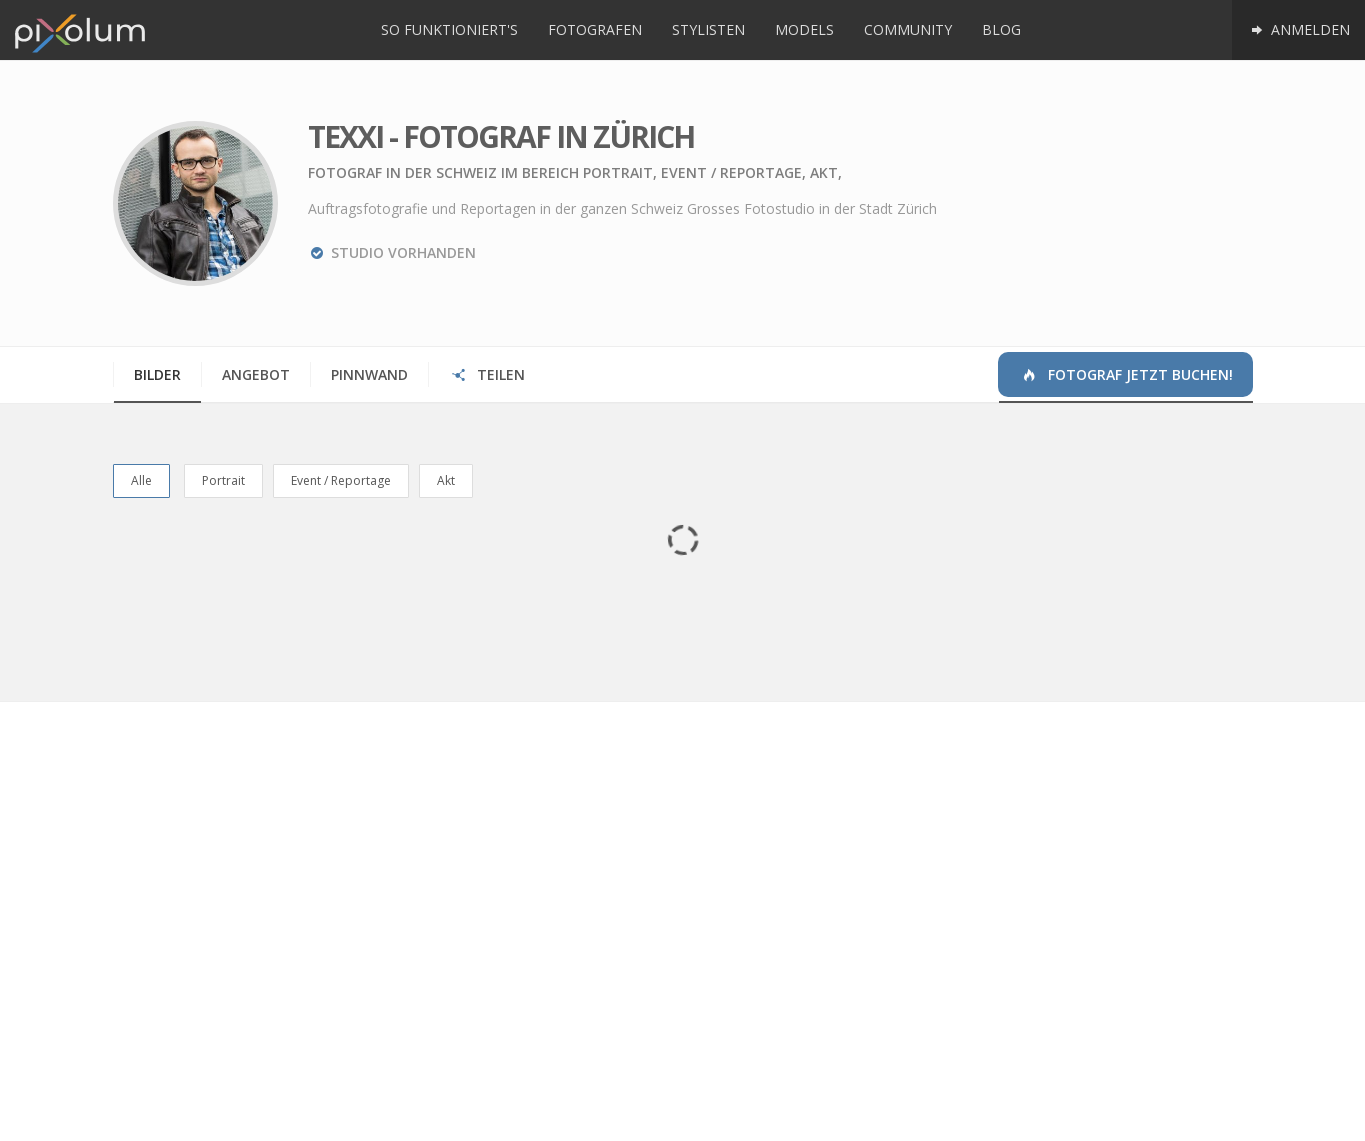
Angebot (256, 374)
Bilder (157, 374)
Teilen (487, 374)
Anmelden (1298, 29)
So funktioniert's (449, 29)
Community (908, 29)
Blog (1001, 29)
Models (804, 29)
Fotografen (595, 29)
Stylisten (708, 29)
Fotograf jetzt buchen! (1126, 374)
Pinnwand (369, 374)
